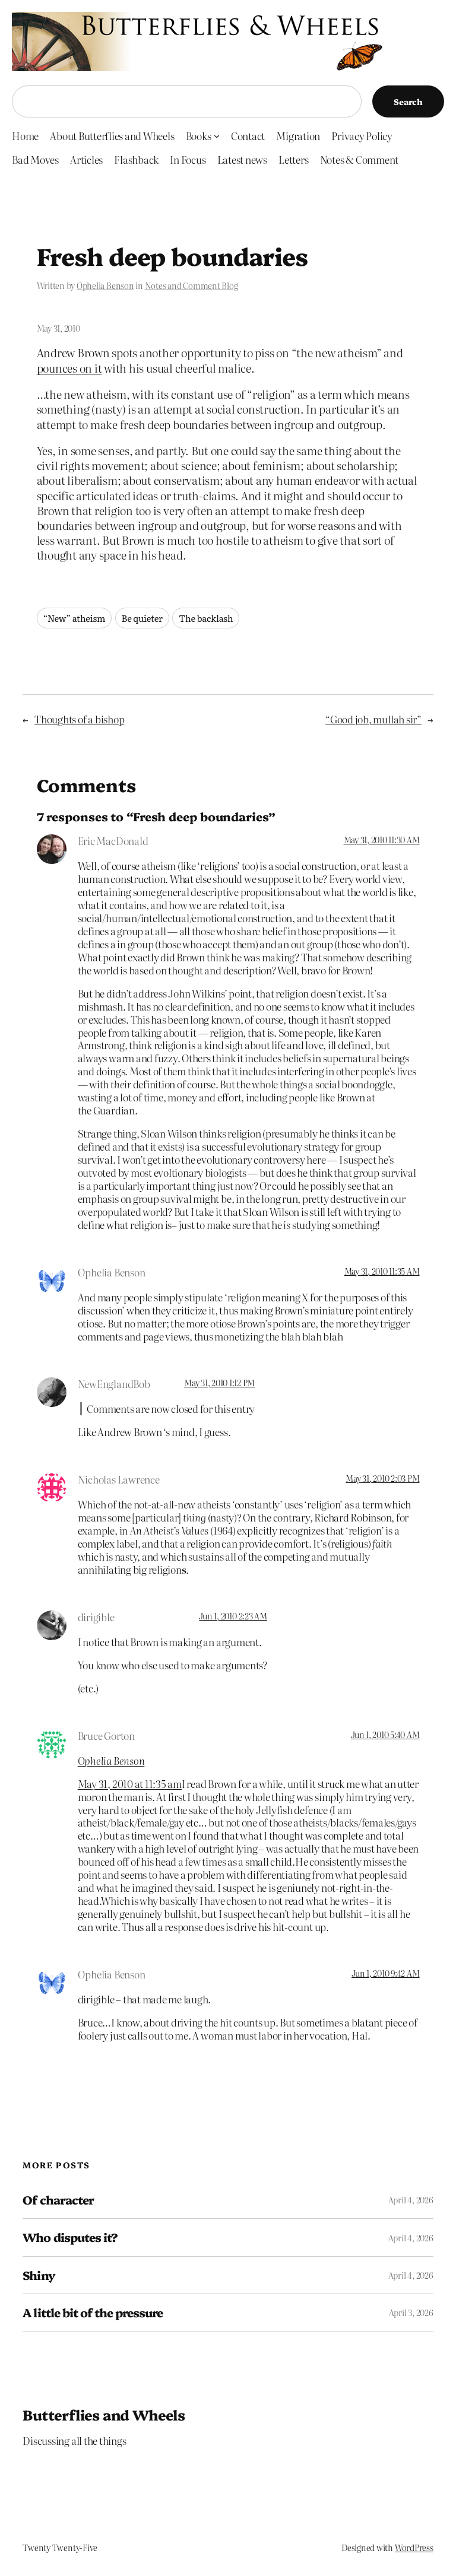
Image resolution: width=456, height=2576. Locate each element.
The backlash (206, 618)
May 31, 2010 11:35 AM (382, 1271)
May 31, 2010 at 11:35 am (130, 1783)
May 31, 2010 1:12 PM (219, 1383)
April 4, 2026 (410, 2200)
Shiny (39, 2275)
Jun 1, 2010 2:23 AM (233, 1616)
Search (408, 101)
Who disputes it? (70, 2237)
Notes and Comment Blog (191, 285)
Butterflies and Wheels (104, 2414)
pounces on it (69, 367)
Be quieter (142, 618)
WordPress (414, 2547)
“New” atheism (74, 618)
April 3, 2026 (411, 2312)
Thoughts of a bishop (79, 719)
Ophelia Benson (105, 285)
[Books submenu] (217, 135)
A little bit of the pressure (93, 2312)
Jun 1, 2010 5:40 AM (385, 1734)
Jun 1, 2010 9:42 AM (385, 1973)
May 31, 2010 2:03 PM (382, 1478)
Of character (58, 2199)
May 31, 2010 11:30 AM (382, 840)
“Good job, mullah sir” (373, 719)
